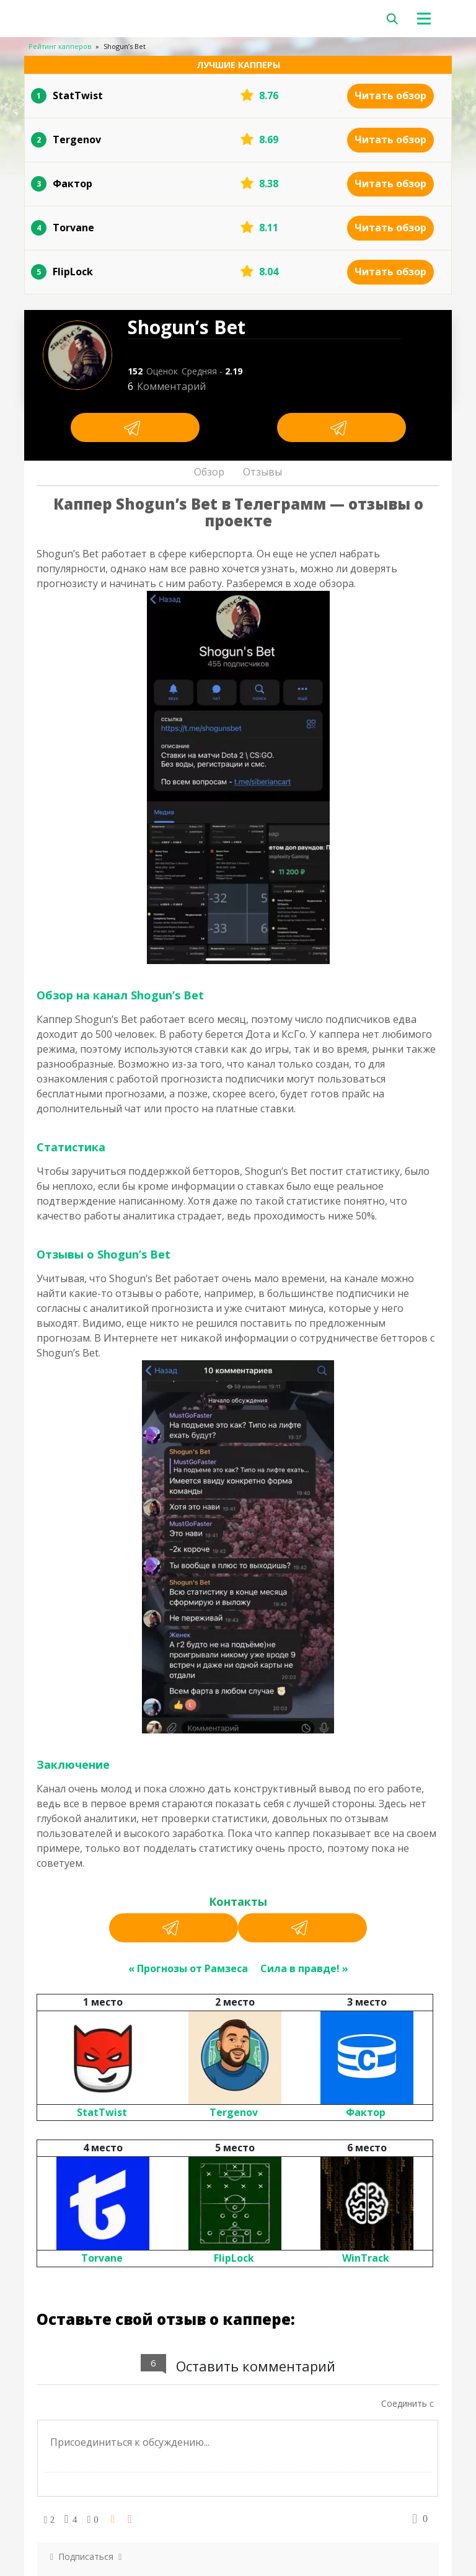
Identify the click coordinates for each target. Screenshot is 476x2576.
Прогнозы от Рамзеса (192, 1968)
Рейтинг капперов (60, 46)
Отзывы (262, 472)
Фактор (366, 2112)
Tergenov (233, 2112)
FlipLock (234, 2258)
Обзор (209, 472)
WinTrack (365, 2258)
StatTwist (102, 2112)
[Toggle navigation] (428, 18)
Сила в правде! (300, 1968)
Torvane (102, 2258)
